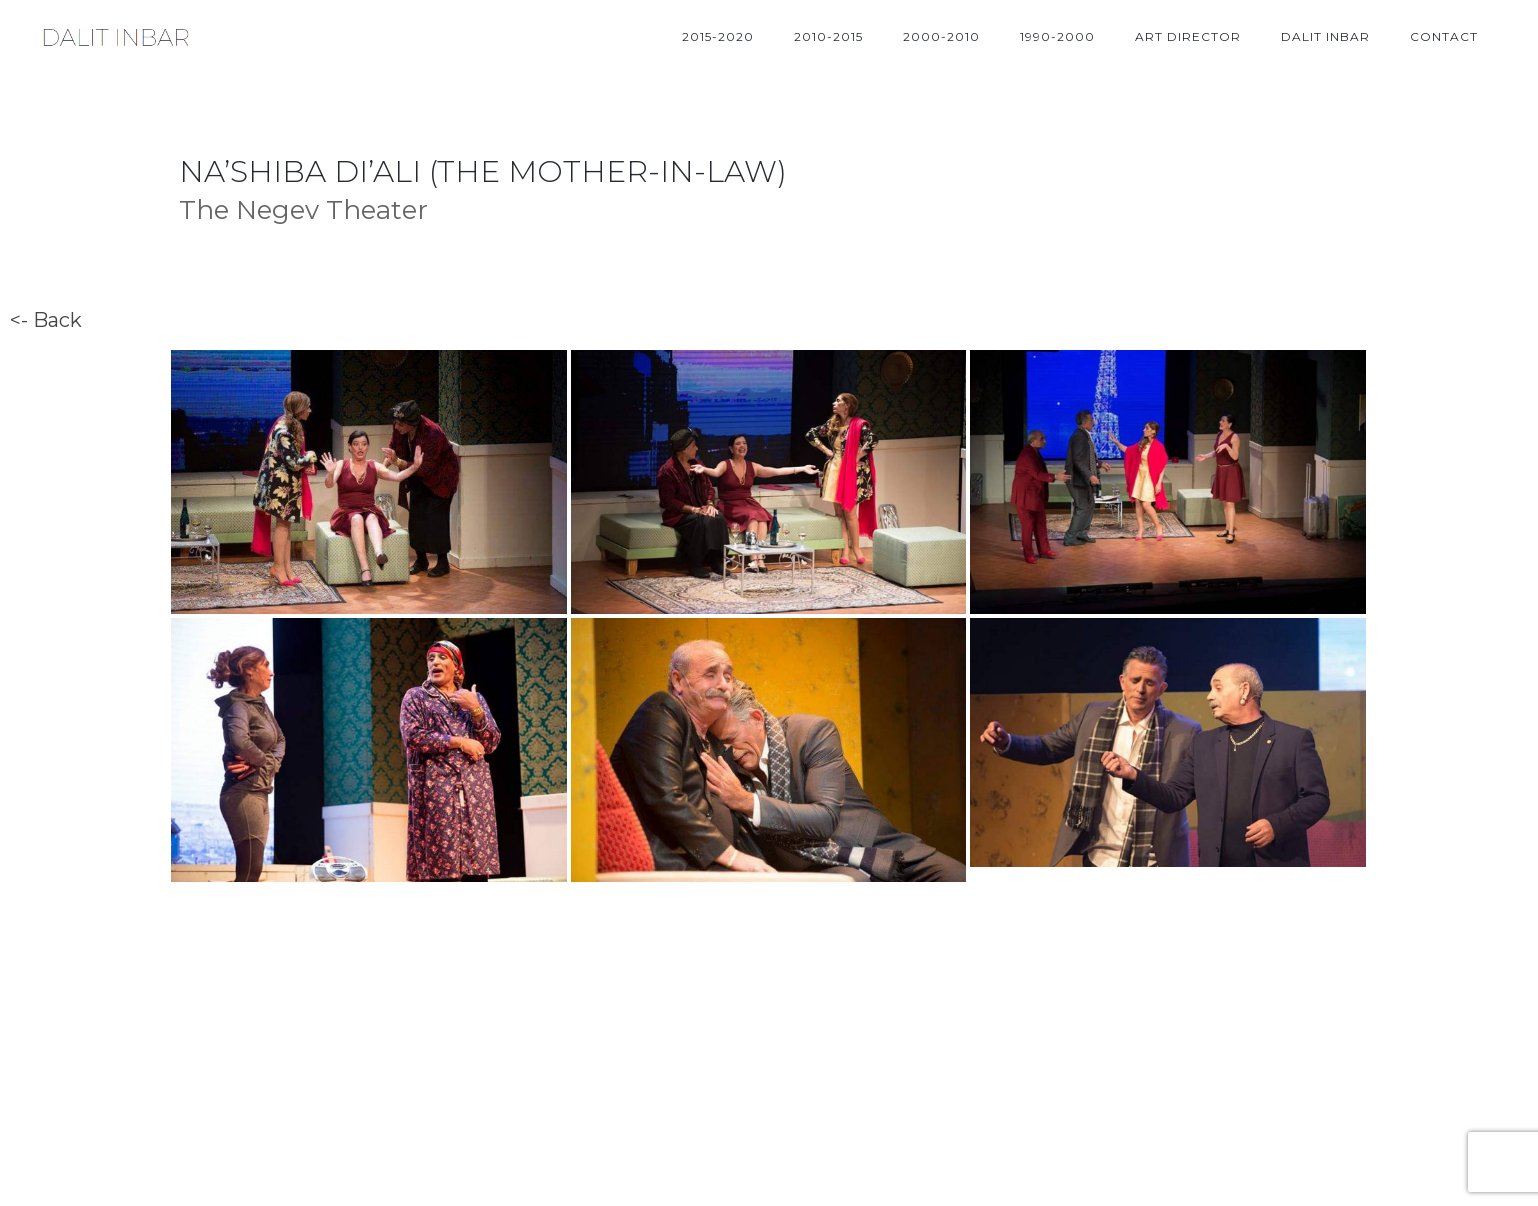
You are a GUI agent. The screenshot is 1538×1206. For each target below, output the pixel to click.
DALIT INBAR (1325, 36)
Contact (1444, 36)
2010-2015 (828, 36)
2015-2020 (718, 36)
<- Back (46, 320)
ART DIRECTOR (1188, 36)
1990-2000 (1057, 36)
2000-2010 (941, 36)
